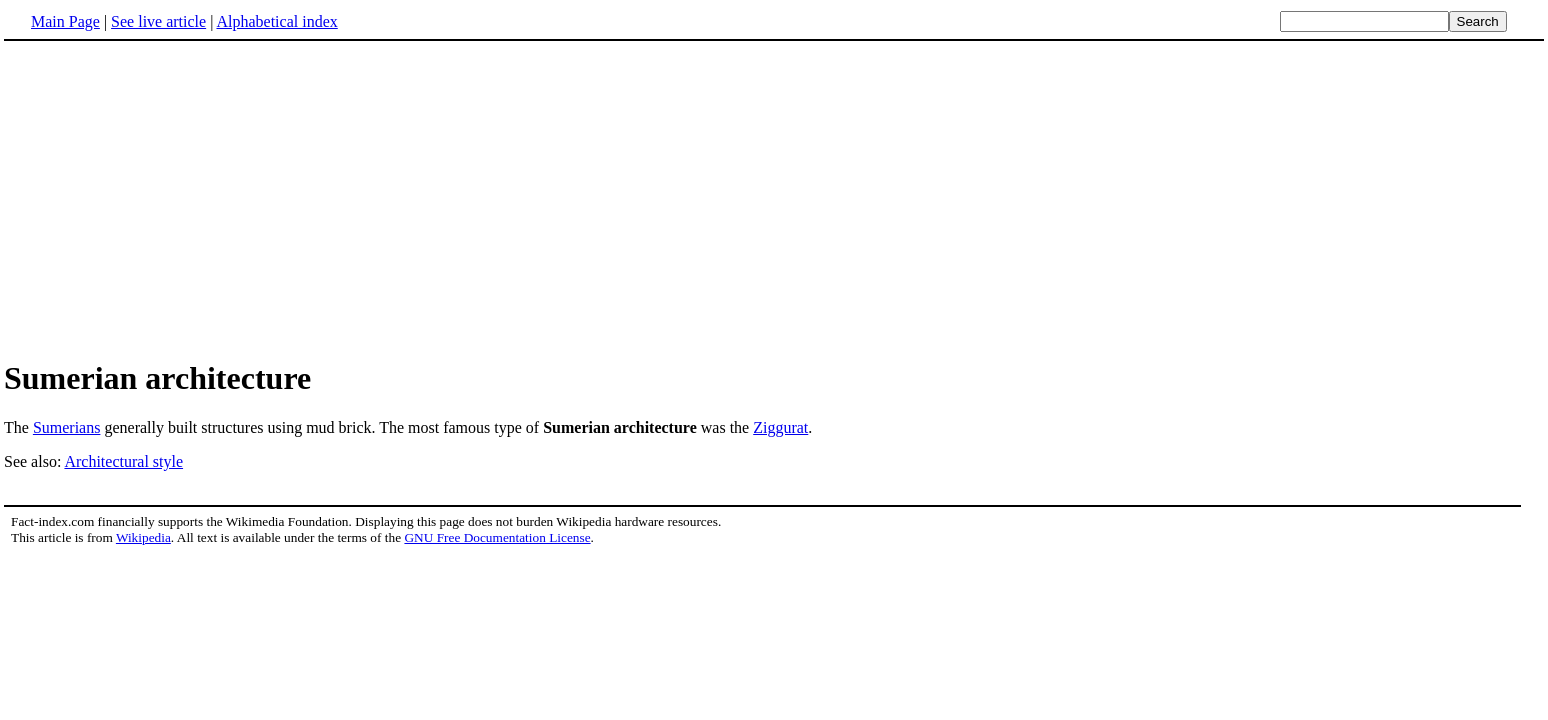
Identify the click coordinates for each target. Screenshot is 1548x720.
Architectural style (123, 461)
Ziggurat (780, 427)
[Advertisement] (774, 199)
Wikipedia (143, 537)
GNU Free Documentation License (497, 537)
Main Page (65, 21)
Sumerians (67, 427)
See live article (158, 21)
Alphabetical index (276, 21)
